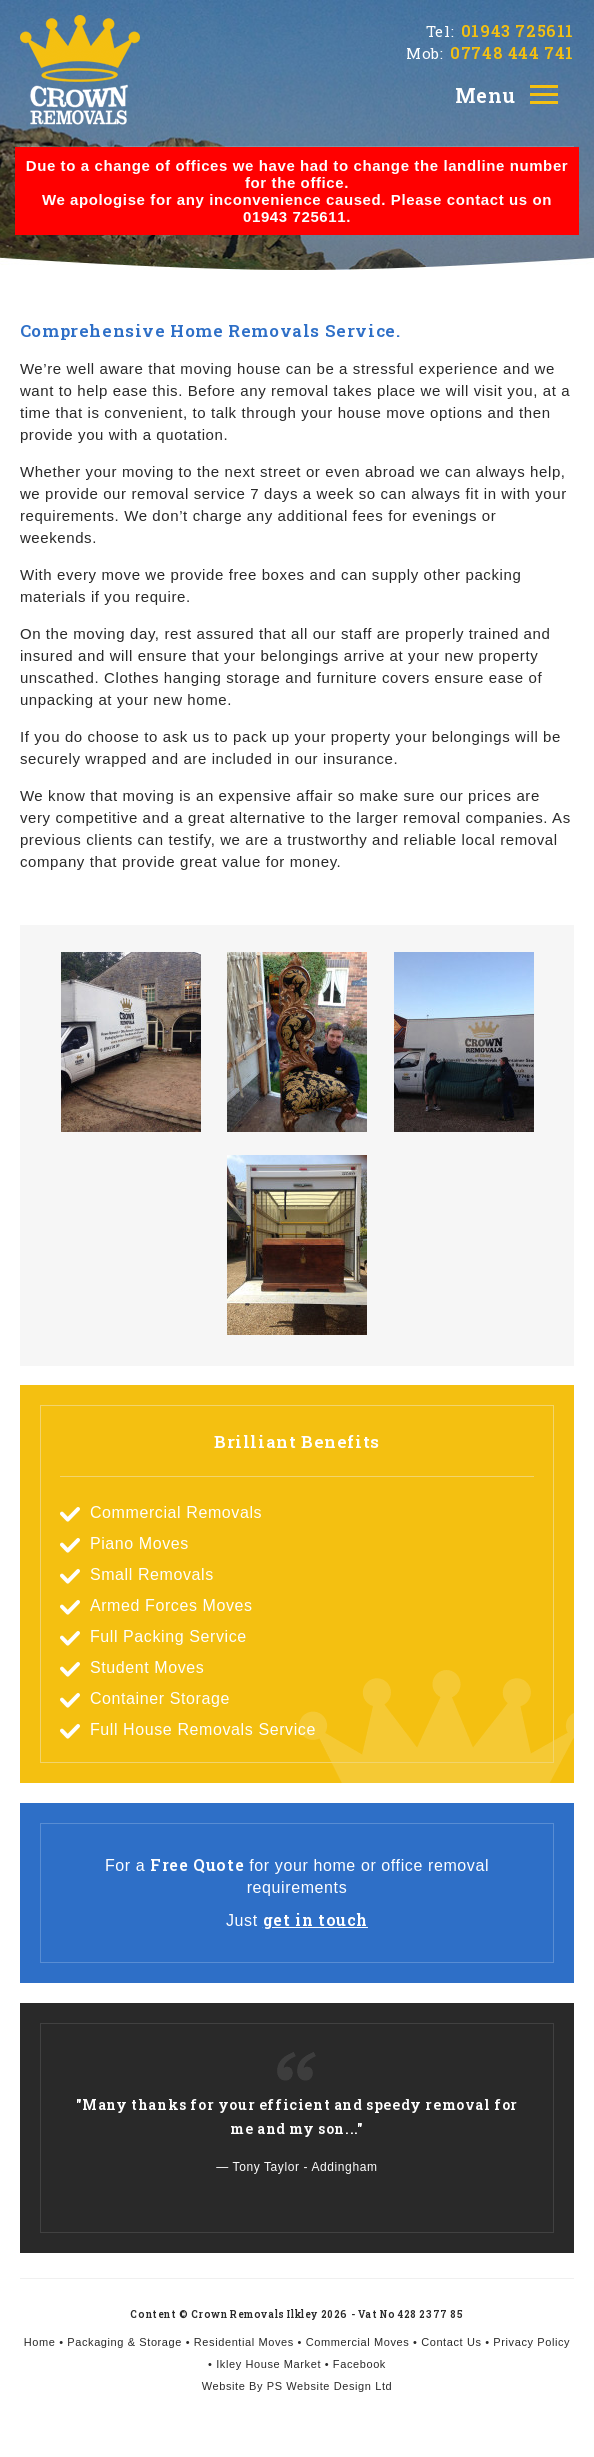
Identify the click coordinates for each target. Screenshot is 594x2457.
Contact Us (451, 2342)
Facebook (359, 2364)
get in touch (315, 1919)
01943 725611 (517, 30)
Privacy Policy (531, 2342)
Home (40, 2342)
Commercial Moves (358, 2342)
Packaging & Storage (124, 2342)
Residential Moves (244, 2342)
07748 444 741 (512, 52)
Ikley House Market (268, 2364)
